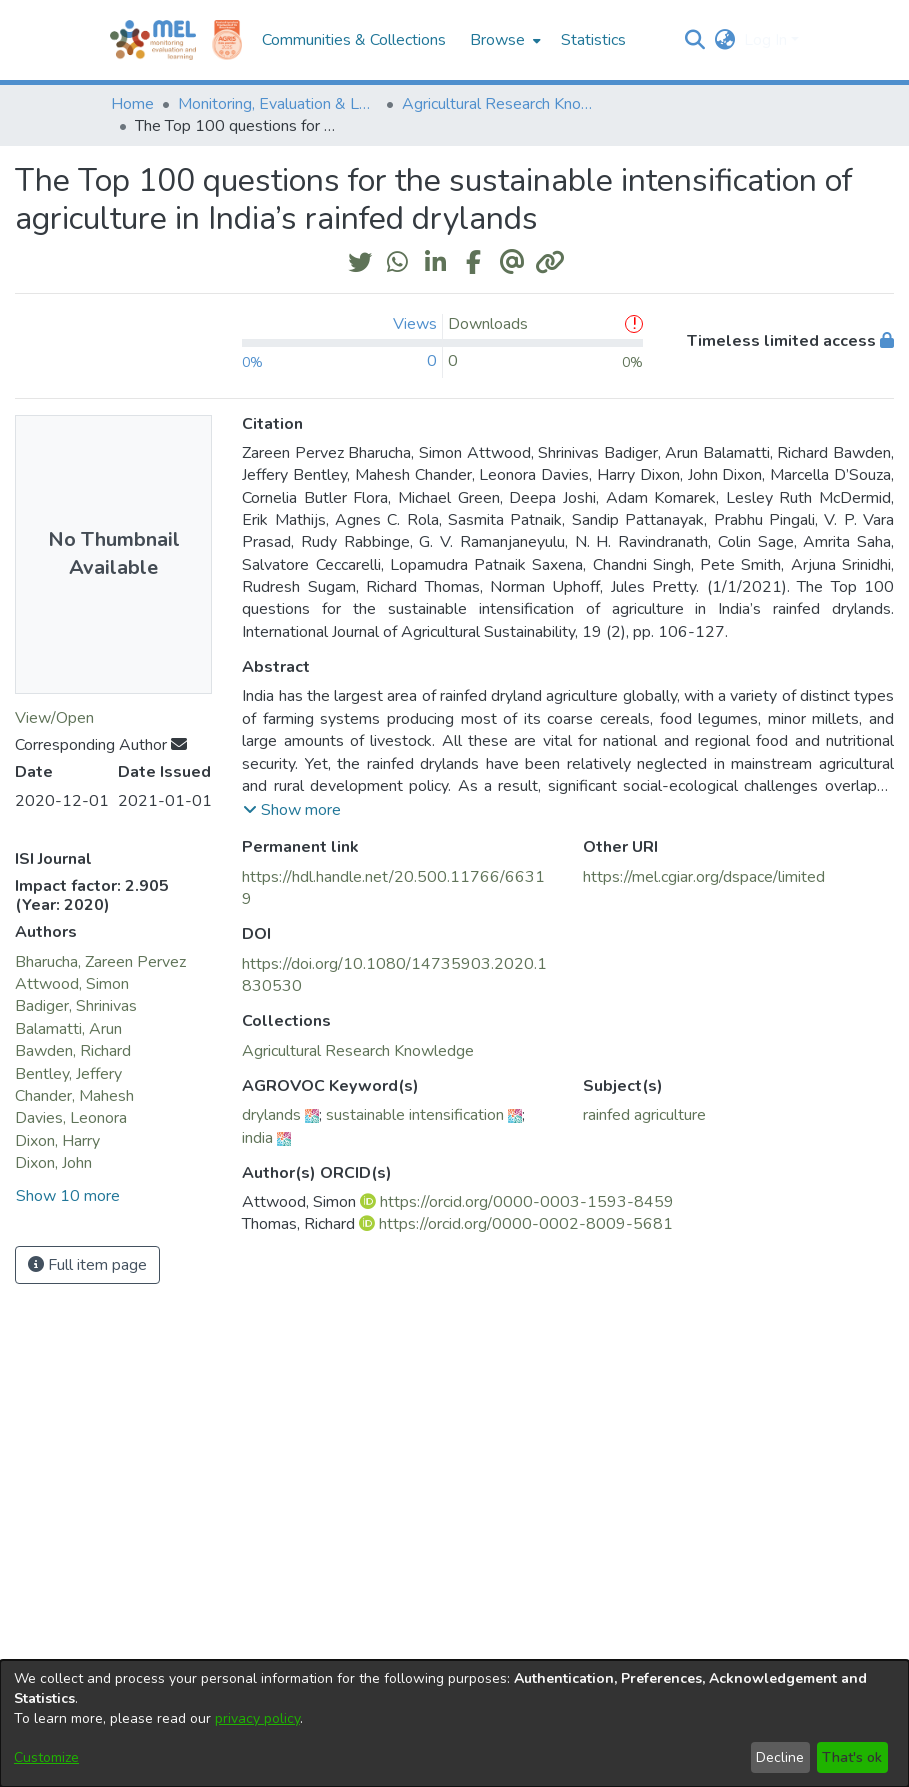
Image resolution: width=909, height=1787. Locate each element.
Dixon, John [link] (53, 1163)
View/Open (54, 718)
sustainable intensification (415, 1115)
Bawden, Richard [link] (73, 1051)
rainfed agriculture (644, 1115)
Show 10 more (68, 1196)
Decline (780, 1757)
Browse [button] (497, 40)
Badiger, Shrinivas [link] (76, 1006)
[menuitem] (503, 40)
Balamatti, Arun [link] (68, 1029)
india (257, 1138)
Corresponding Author (101, 745)
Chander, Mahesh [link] (74, 1096)
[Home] (153, 40)
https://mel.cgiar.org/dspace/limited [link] (704, 877)
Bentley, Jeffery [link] (68, 1074)
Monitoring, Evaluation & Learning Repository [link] (278, 104)
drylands (271, 1115)
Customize (46, 1757)
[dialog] (454, 1723)
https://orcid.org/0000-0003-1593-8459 (527, 1202)
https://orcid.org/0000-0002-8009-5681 (526, 1224)
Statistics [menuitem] (593, 40)
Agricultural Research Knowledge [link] (502, 104)
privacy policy (257, 1718)
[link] (358, 1051)
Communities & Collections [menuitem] (354, 40)
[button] (695, 40)
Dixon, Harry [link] (57, 1141)
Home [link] (132, 104)
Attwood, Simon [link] (72, 984)
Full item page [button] (87, 1265)
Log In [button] (767, 40)
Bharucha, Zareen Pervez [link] (100, 962)
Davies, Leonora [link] (71, 1118)
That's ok (852, 1757)
